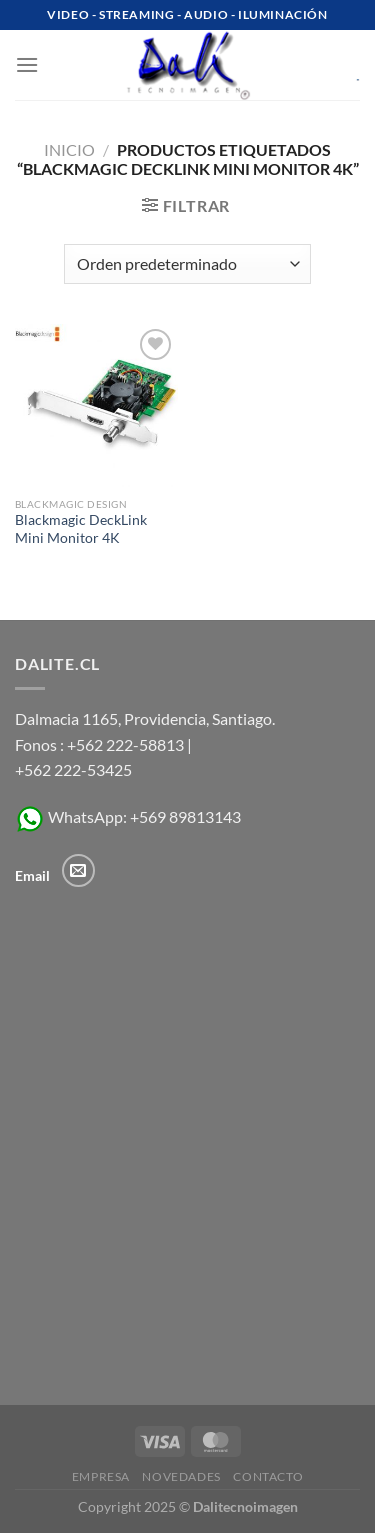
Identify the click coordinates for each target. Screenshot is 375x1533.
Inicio (69, 149)
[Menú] (27, 64)
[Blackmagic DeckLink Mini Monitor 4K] (96, 405)
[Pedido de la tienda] (187, 264)
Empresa (101, 1476)
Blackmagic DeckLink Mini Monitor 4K (81, 529)
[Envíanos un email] (78, 870)
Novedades (181, 1476)
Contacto (268, 1476)
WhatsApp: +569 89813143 (128, 816)
